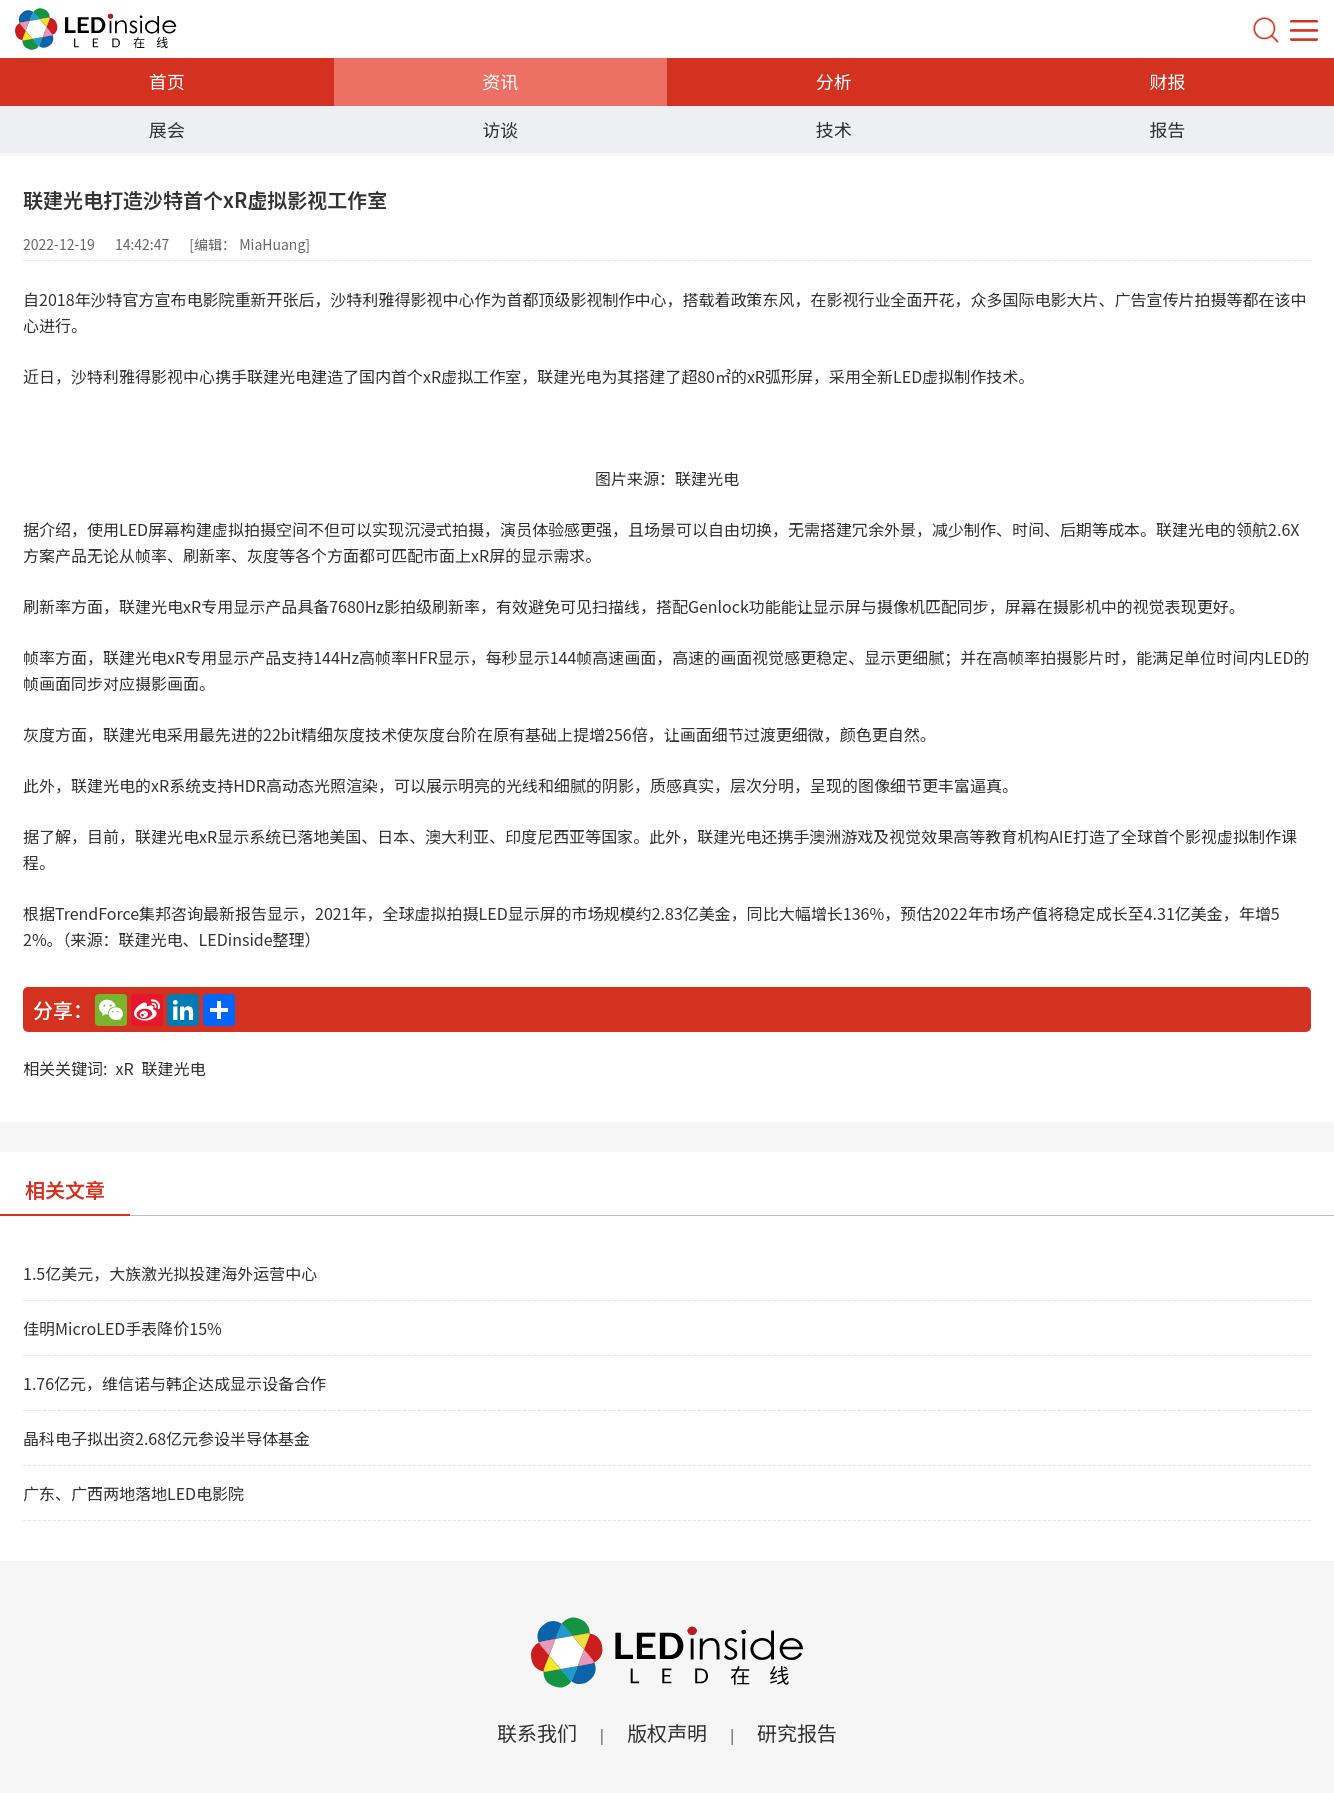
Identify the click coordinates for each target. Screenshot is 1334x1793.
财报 (1167, 81)
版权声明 (667, 1732)
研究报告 (797, 1732)
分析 (834, 81)
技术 (834, 129)
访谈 (500, 129)
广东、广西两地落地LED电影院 (133, 1493)
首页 (167, 81)
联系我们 (537, 1732)
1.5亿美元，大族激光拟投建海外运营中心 (170, 1273)
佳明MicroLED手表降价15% (122, 1328)
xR (124, 1068)
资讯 (500, 81)
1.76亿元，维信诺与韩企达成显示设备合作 (174, 1383)
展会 (167, 129)
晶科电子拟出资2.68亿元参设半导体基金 (166, 1438)
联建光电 (174, 1068)
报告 (1167, 129)
